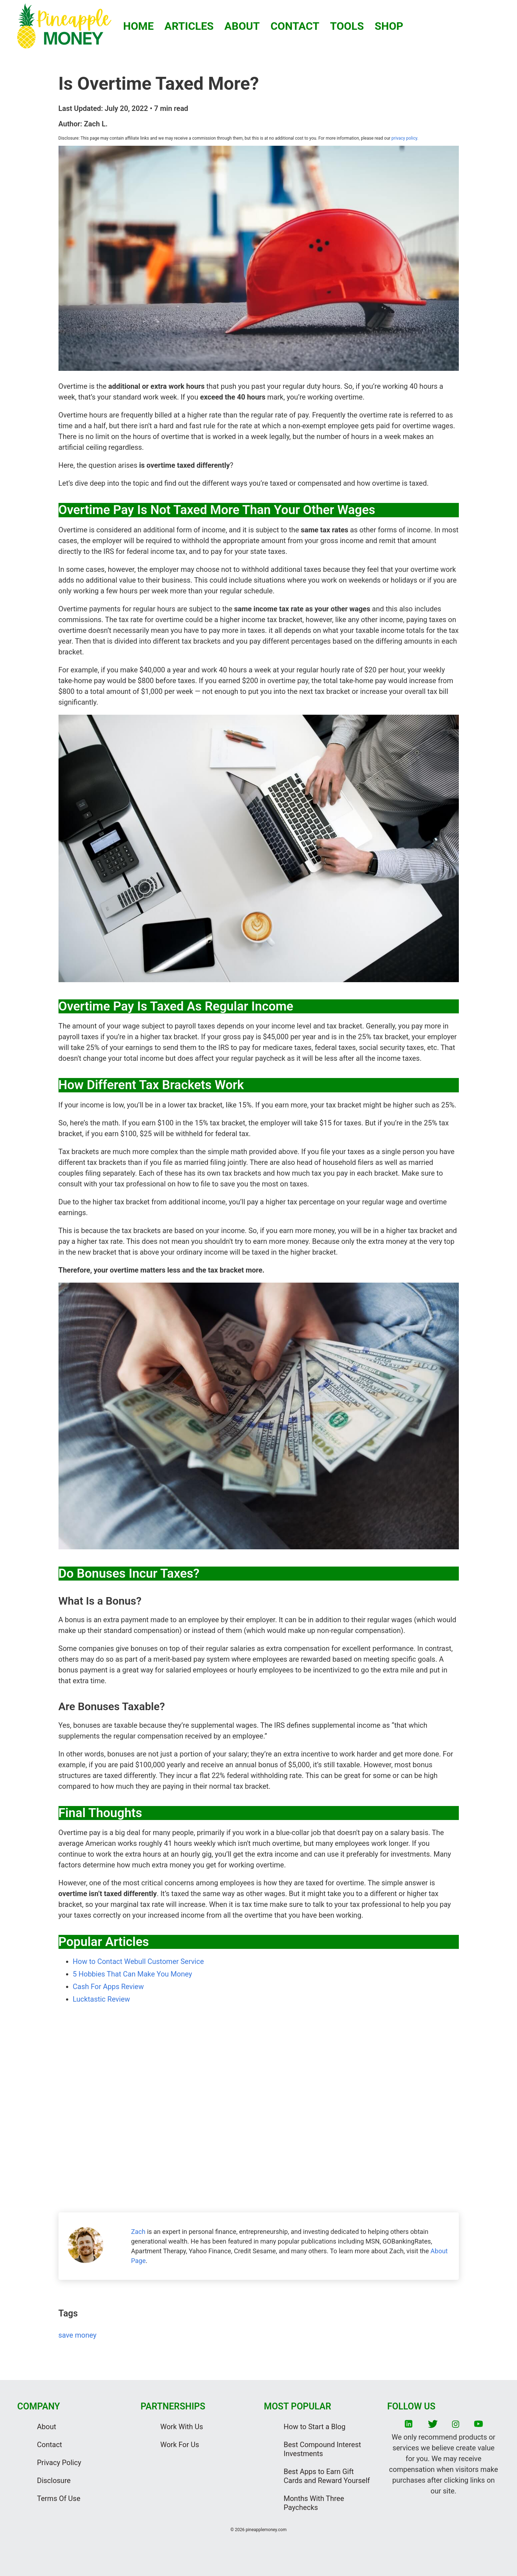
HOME (138, 26)
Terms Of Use (58, 2498)
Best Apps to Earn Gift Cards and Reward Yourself (327, 2476)
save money (78, 2335)
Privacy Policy (59, 2462)
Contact (49, 2444)
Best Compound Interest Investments (322, 2449)
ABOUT (242, 26)
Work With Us (181, 2426)
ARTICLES (189, 26)
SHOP (388, 26)
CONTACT (294, 26)
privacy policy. (404, 138)
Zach (138, 2231)
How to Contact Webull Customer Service (138, 1961)
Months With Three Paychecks (314, 2503)
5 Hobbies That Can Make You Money (132, 1974)
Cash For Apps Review (108, 1986)
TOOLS (347, 26)
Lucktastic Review (101, 1999)
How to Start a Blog (314, 2426)
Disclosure (54, 2480)
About (46, 2426)
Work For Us (179, 2444)
